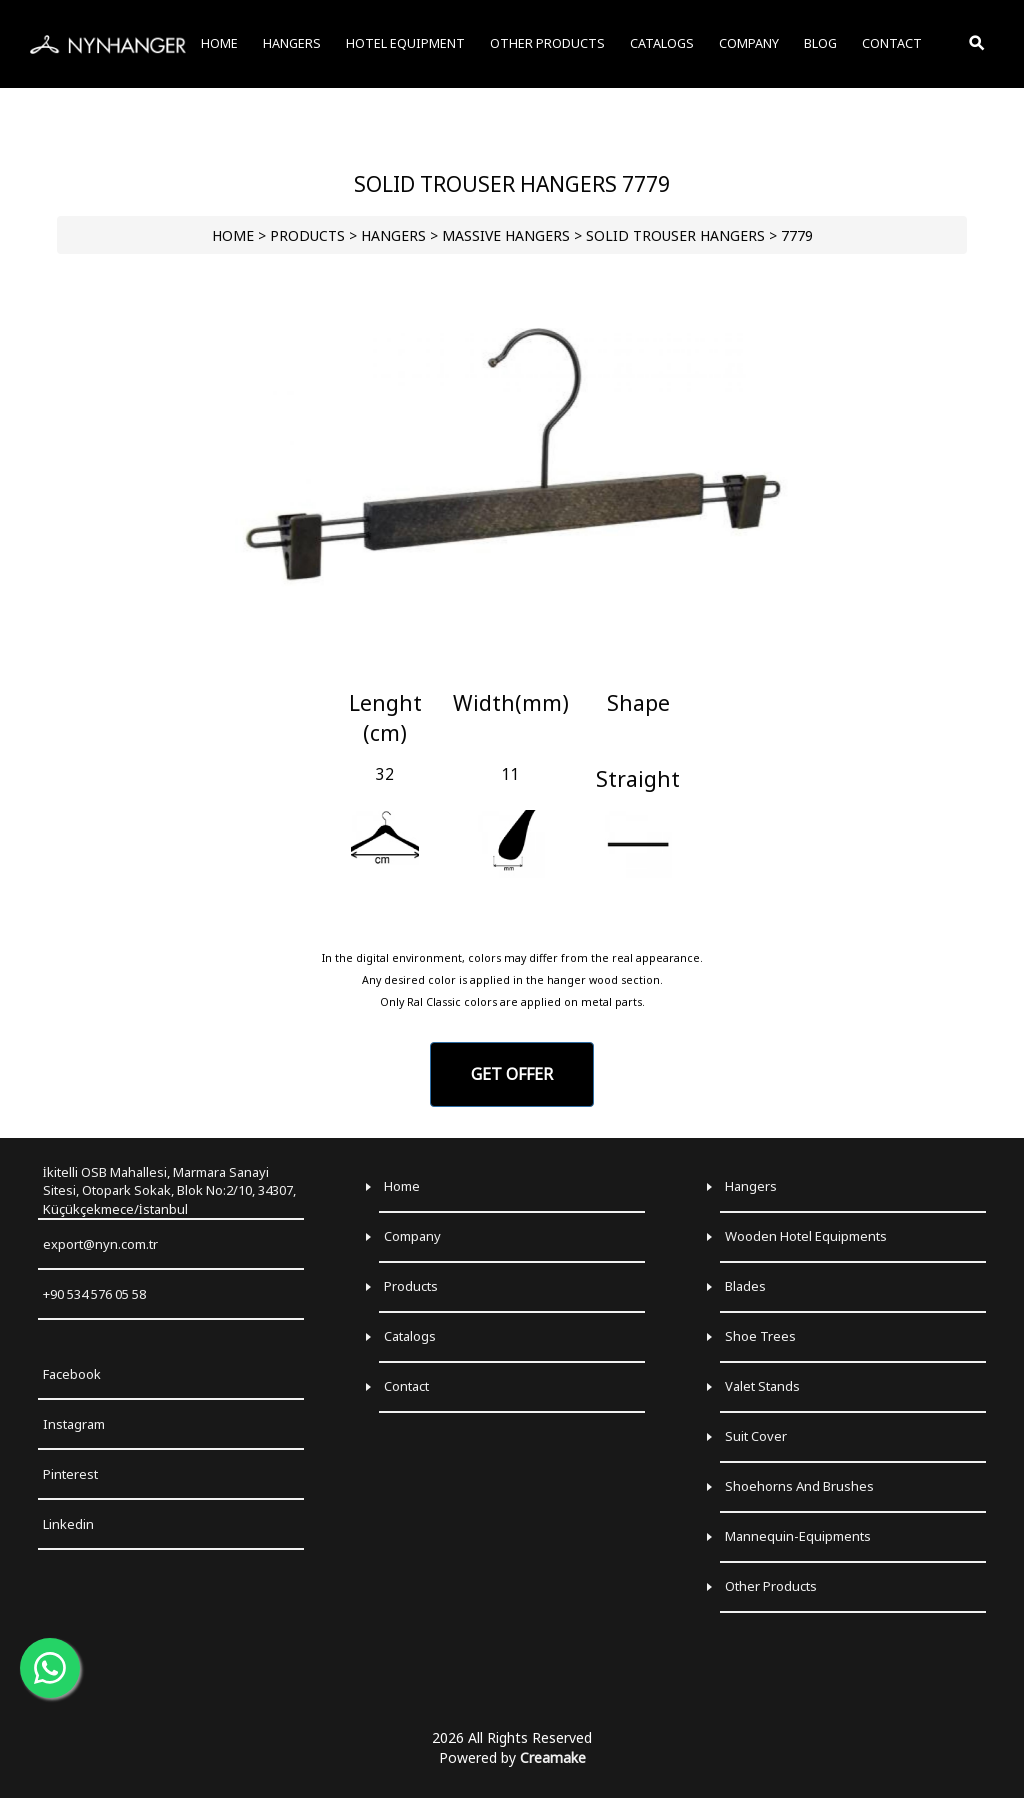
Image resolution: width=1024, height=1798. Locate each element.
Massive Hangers (506, 235)
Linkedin (68, 1524)
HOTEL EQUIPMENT (405, 43)
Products (411, 1286)
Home (402, 1186)
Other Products (771, 1586)
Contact (406, 1386)
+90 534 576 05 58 (94, 1294)
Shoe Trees (760, 1336)
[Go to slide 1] (511, 665)
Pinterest (70, 1474)
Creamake (553, 1757)
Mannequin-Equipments (798, 1536)
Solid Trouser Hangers (675, 235)
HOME (233, 235)
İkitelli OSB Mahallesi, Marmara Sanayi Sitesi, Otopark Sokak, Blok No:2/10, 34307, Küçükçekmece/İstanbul (169, 1190)
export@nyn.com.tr (100, 1244)
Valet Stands (762, 1386)
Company (412, 1236)
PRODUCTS (307, 235)
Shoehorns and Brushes (799, 1486)
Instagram (74, 1424)
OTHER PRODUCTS (547, 43)
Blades (745, 1286)
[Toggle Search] (978, 44)
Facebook (72, 1374)
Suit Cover (756, 1436)
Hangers (751, 1186)
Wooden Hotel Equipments (806, 1236)
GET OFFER (512, 1074)
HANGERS (393, 235)
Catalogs (410, 1336)
